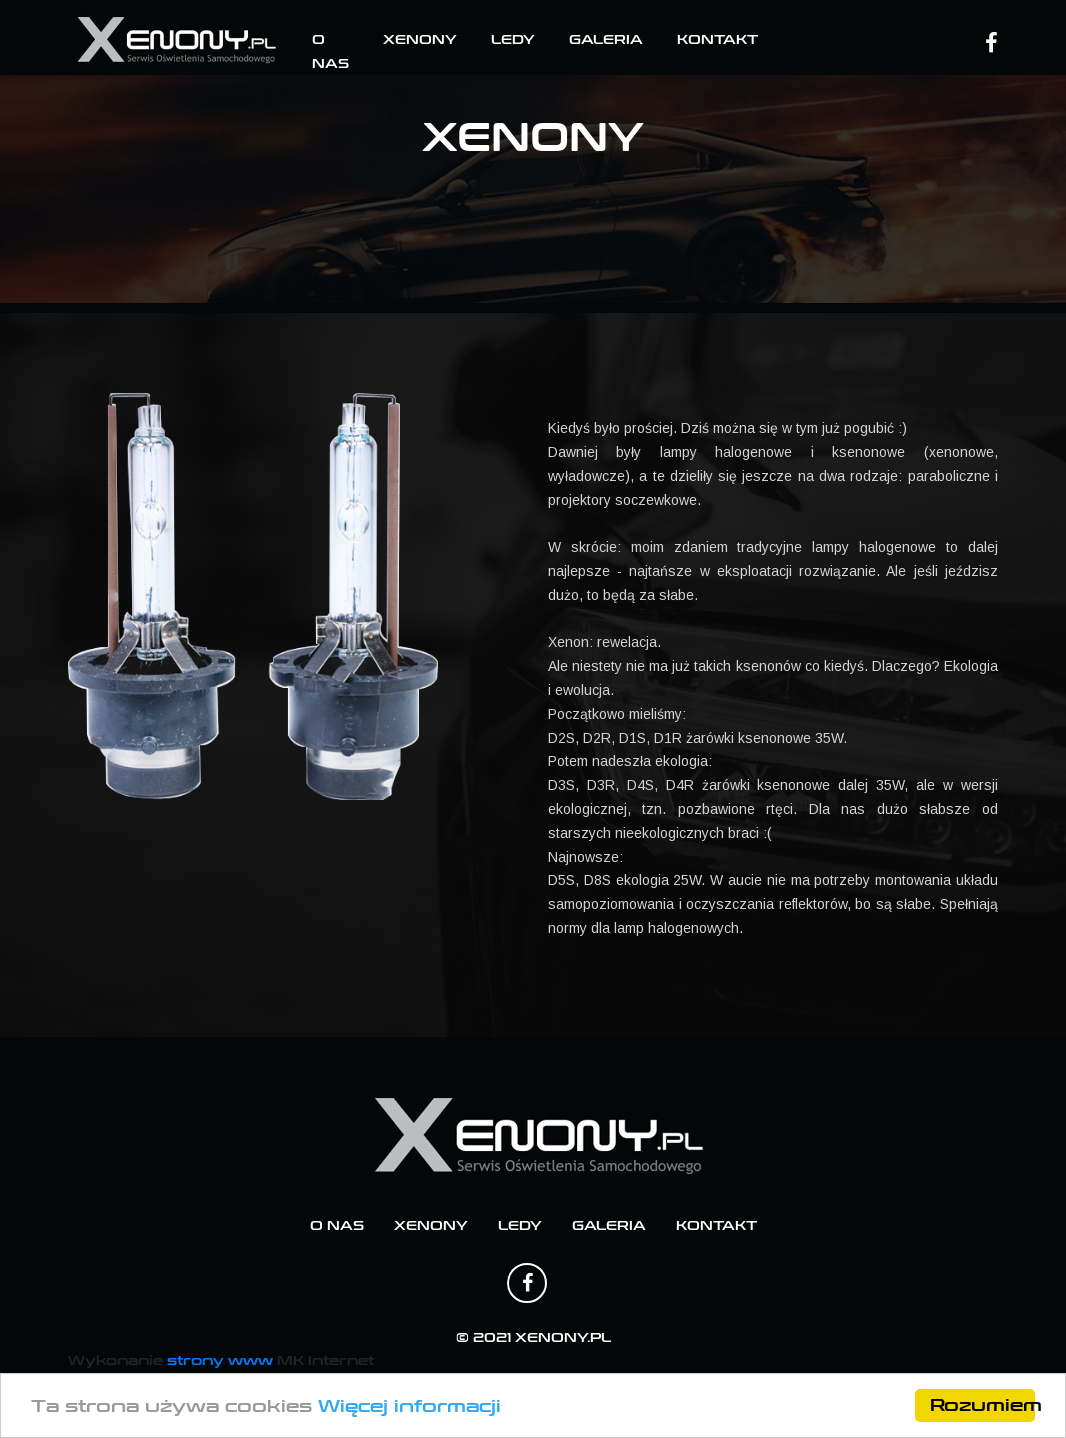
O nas (337, 1226)
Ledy (513, 40)
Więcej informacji (409, 1406)
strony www (220, 1360)
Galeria (606, 40)
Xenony (420, 40)
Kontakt (717, 40)
